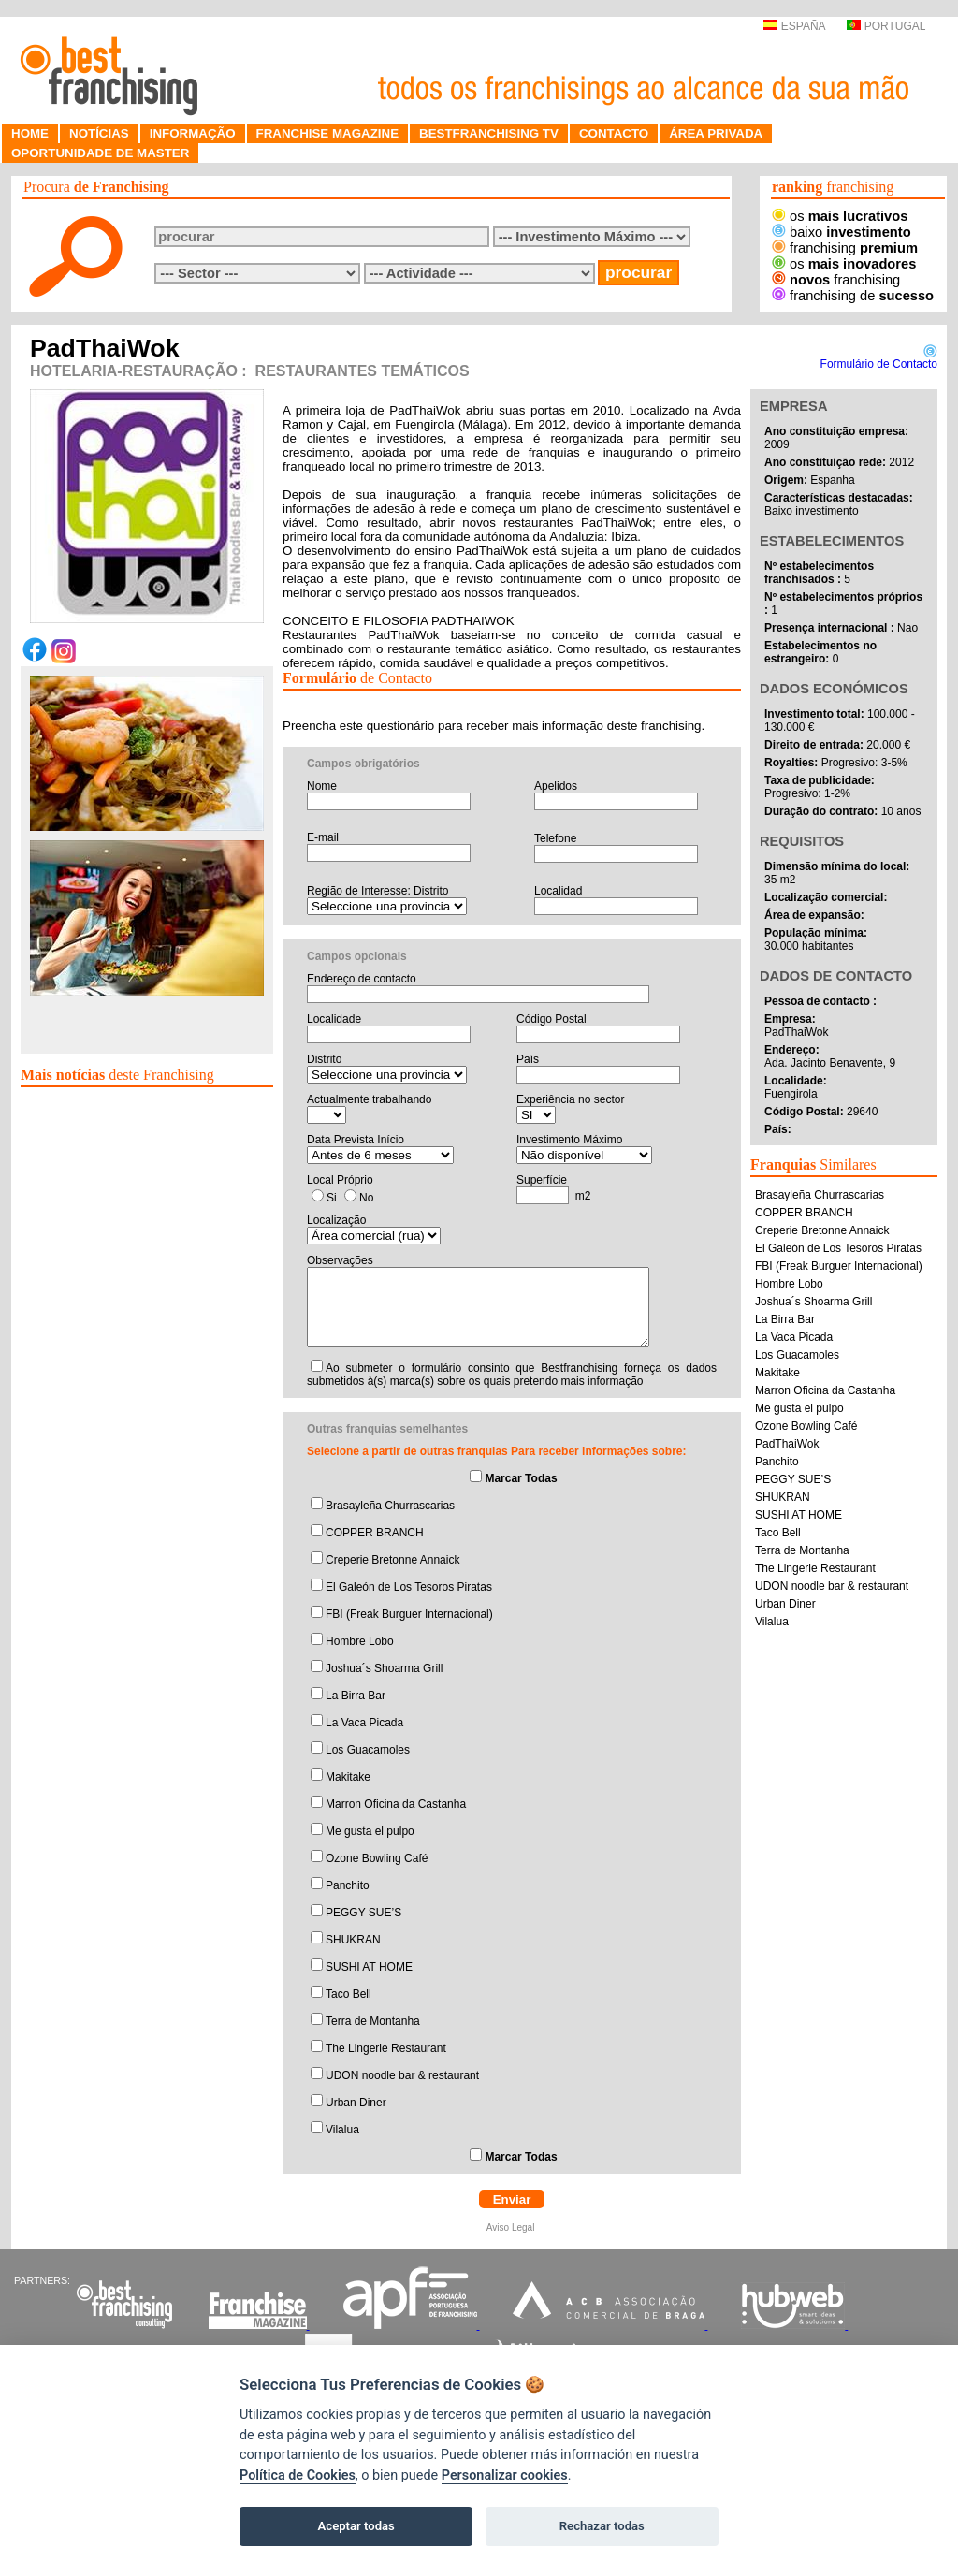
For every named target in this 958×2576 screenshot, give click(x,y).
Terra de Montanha (373, 2021)
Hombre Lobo (360, 1641)
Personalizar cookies (505, 2475)
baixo (841, 232)
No (366, 1197)
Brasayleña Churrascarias (390, 1505)
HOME (30, 133)
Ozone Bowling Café (377, 1858)
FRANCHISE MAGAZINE (327, 133)
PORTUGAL (886, 26)
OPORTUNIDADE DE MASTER (100, 153)
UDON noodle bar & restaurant (402, 2075)
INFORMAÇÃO (193, 133)
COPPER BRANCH (375, 1532)
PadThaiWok (787, 1443)
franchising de (853, 295)
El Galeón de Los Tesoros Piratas (409, 1587)
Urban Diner (356, 2102)
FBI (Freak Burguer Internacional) (409, 1614)
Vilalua (342, 2129)
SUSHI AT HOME (369, 1966)
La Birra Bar (355, 1695)
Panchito (348, 1885)
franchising (845, 247)
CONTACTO (613, 133)
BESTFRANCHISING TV (489, 133)
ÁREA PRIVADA (715, 133)
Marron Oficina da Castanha (396, 1804)
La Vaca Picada (364, 1722)
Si (332, 1197)
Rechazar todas (602, 2526)
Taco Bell (348, 1994)
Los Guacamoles (368, 1749)
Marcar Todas (521, 1478)
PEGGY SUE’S (363, 1912)
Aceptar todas (356, 2526)
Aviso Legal (511, 2227)
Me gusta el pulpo (370, 1831)
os (839, 216)
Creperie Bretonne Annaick (392, 1559)
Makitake (348, 1776)
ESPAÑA (793, 26)
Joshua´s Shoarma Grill (384, 1668)
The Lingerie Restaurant (386, 2048)
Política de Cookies (298, 2475)
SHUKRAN (353, 1939)
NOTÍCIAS (99, 133)
